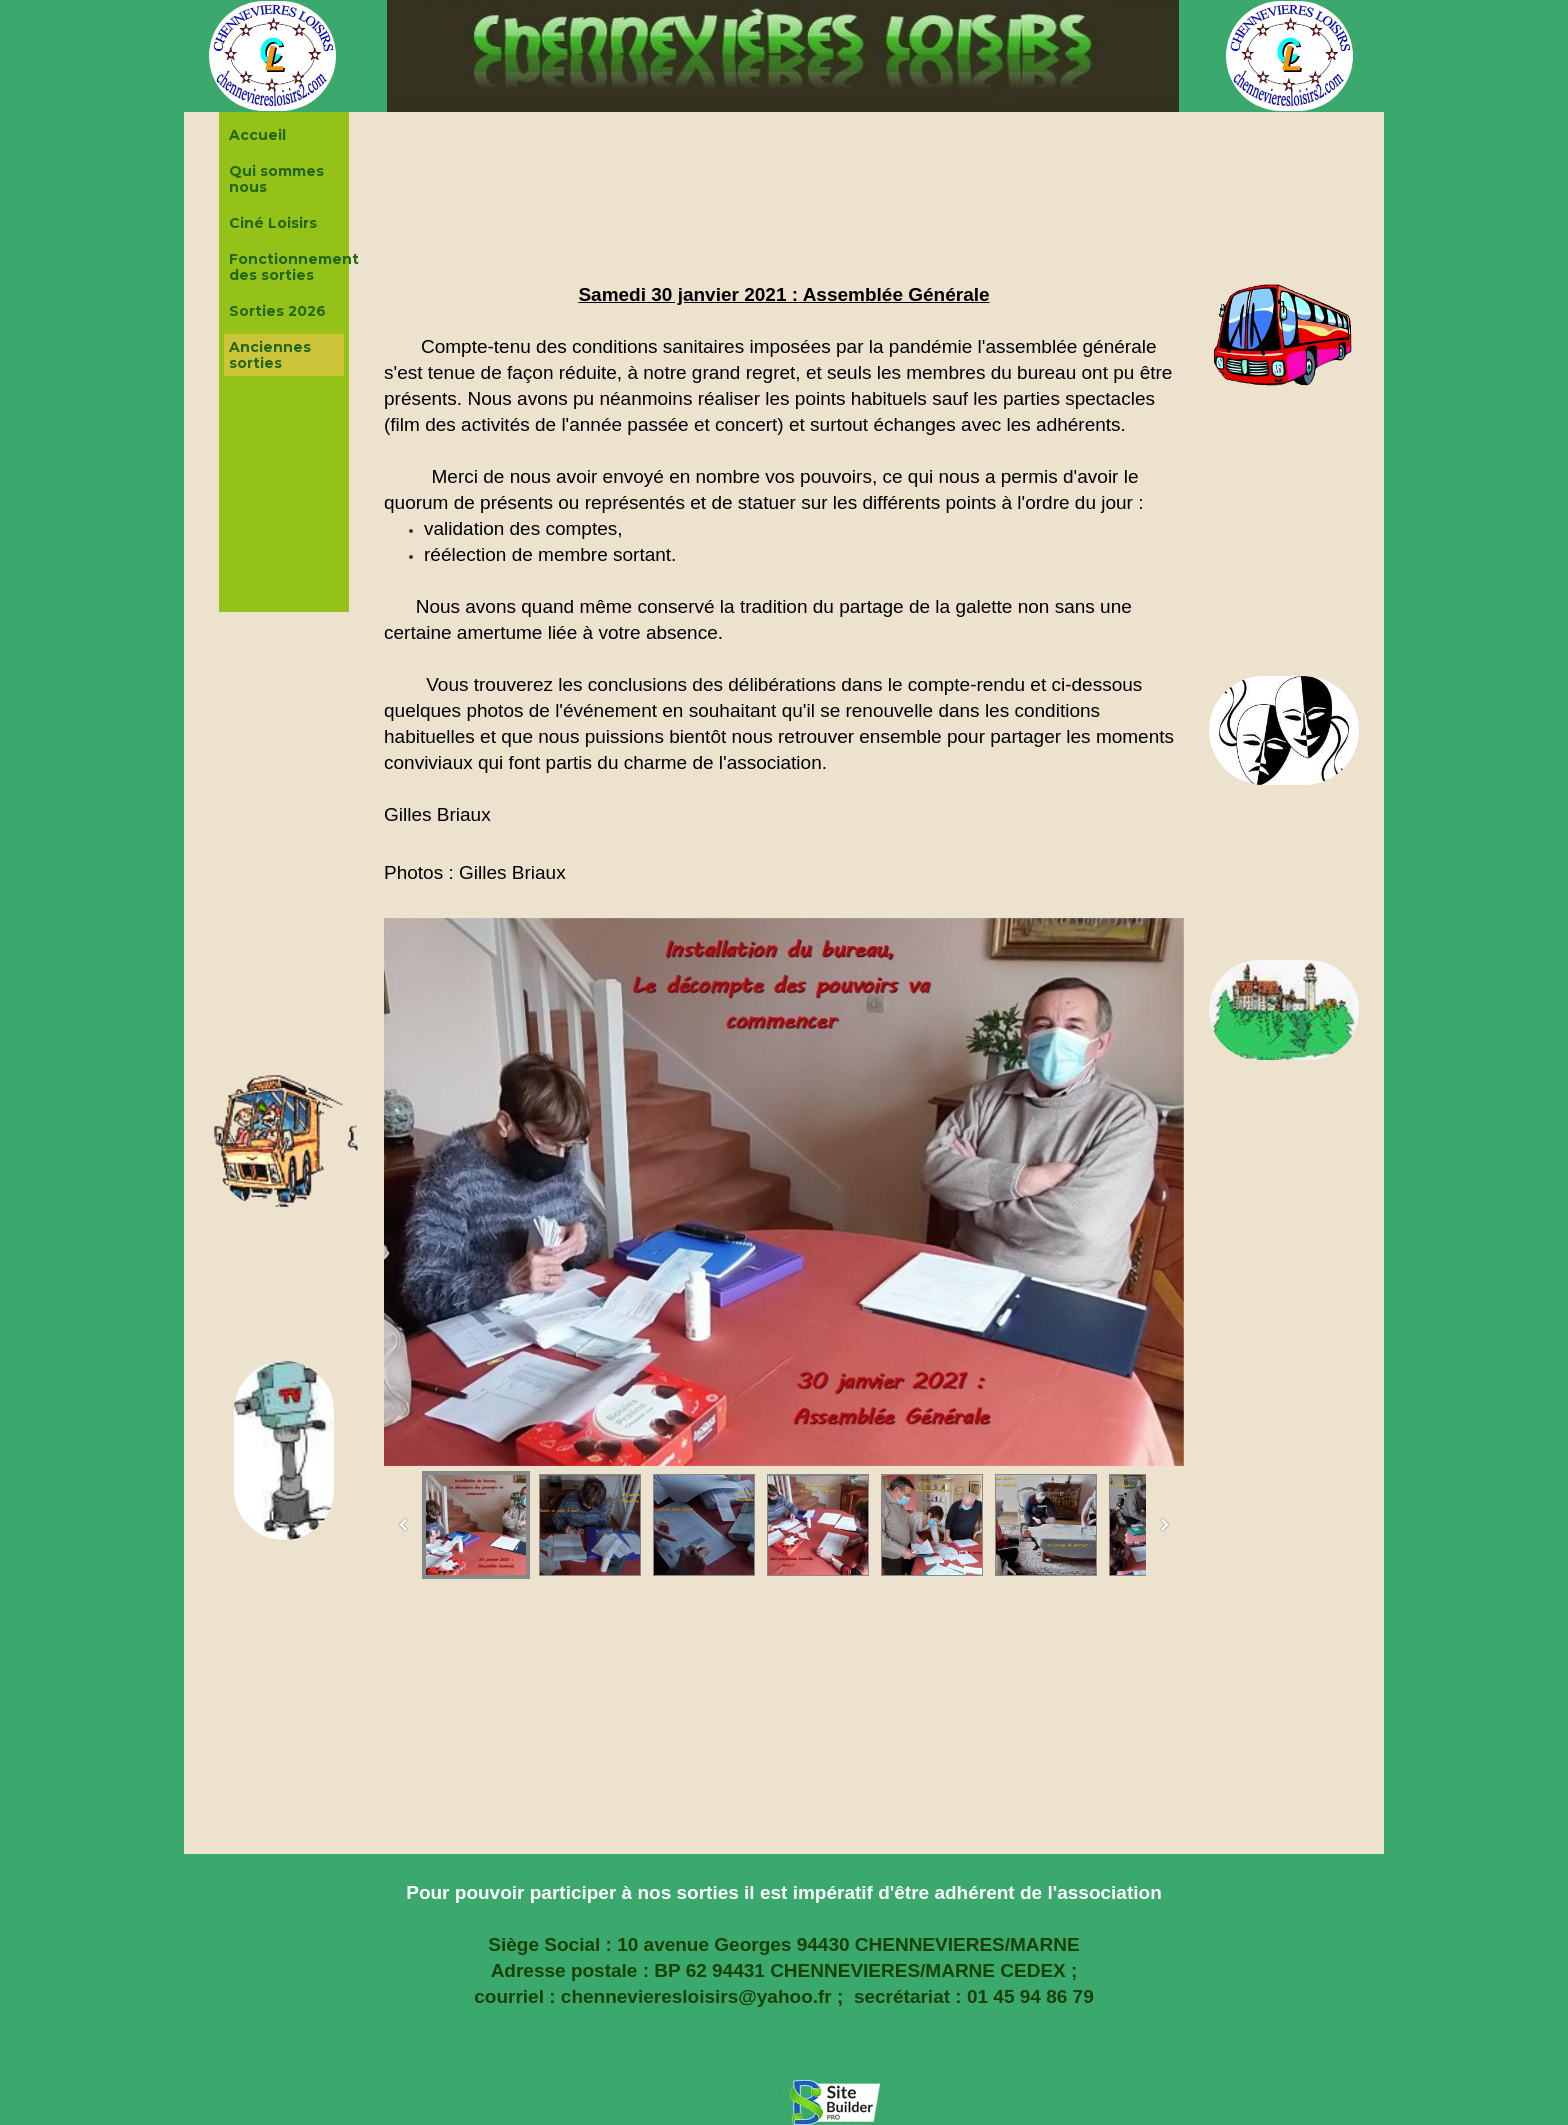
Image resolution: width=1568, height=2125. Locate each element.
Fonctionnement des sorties (286, 267)
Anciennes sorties (270, 355)
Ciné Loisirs (273, 223)
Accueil (257, 135)
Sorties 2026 (277, 311)
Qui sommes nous (276, 179)
